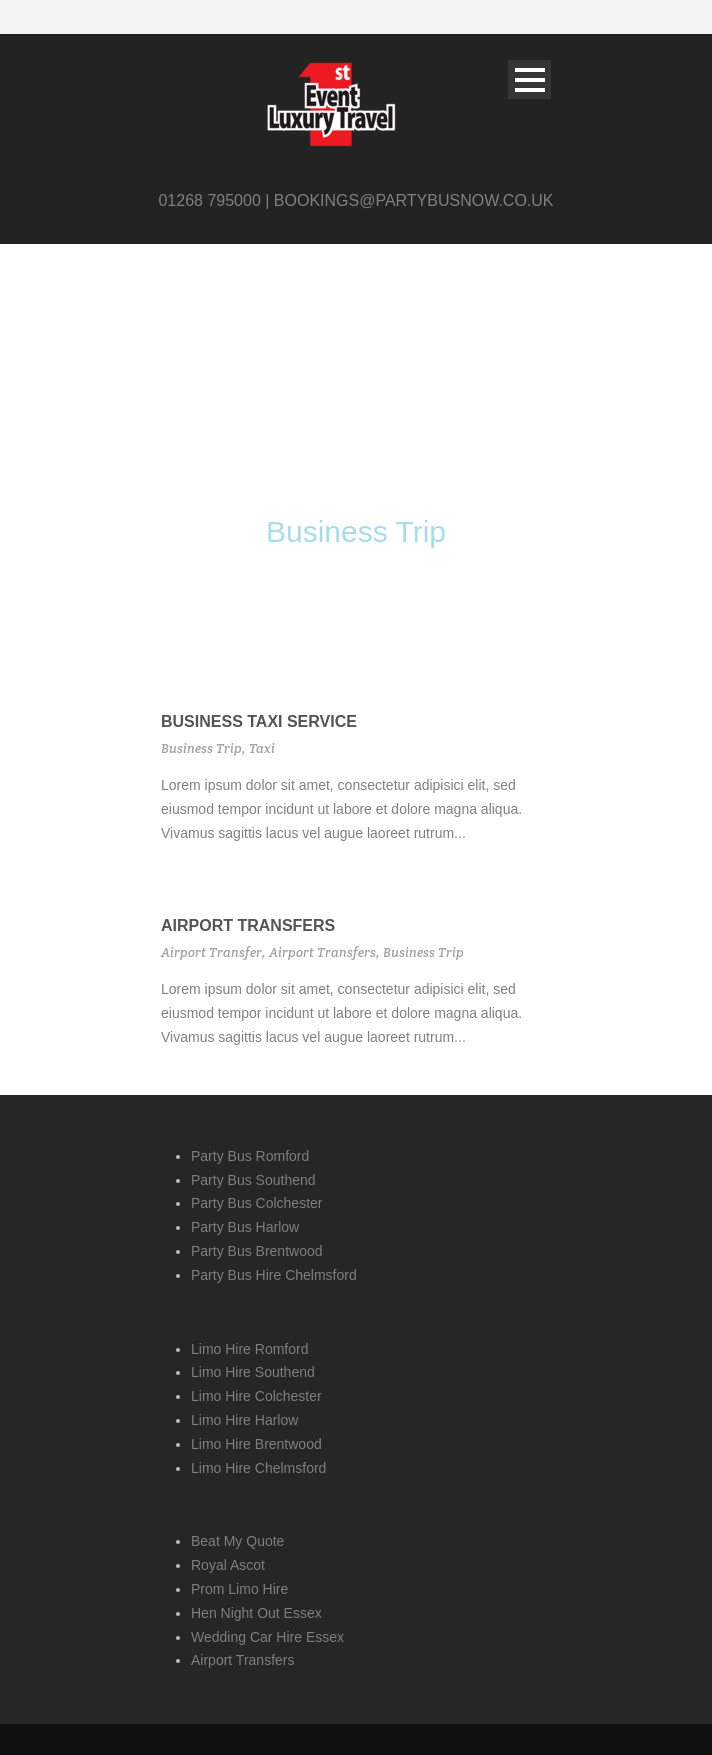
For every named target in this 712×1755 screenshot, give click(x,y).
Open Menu (529, 79)
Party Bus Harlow (245, 1227)
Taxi (262, 748)
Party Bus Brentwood (257, 1251)
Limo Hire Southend (253, 1372)
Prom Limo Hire (239, 1589)
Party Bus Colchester (257, 1203)
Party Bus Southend (253, 1180)
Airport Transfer (211, 952)
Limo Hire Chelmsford (258, 1468)
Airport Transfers (248, 925)
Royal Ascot (228, 1565)
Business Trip (201, 748)
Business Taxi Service (259, 721)
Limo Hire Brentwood (256, 1444)
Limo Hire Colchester (256, 1396)
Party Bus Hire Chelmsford (274, 1275)
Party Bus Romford (250, 1156)
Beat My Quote (237, 1541)
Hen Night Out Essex (256, 1613)
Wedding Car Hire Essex (267, 1637)
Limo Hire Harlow (244, 1420)
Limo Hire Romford (249, 1349)
